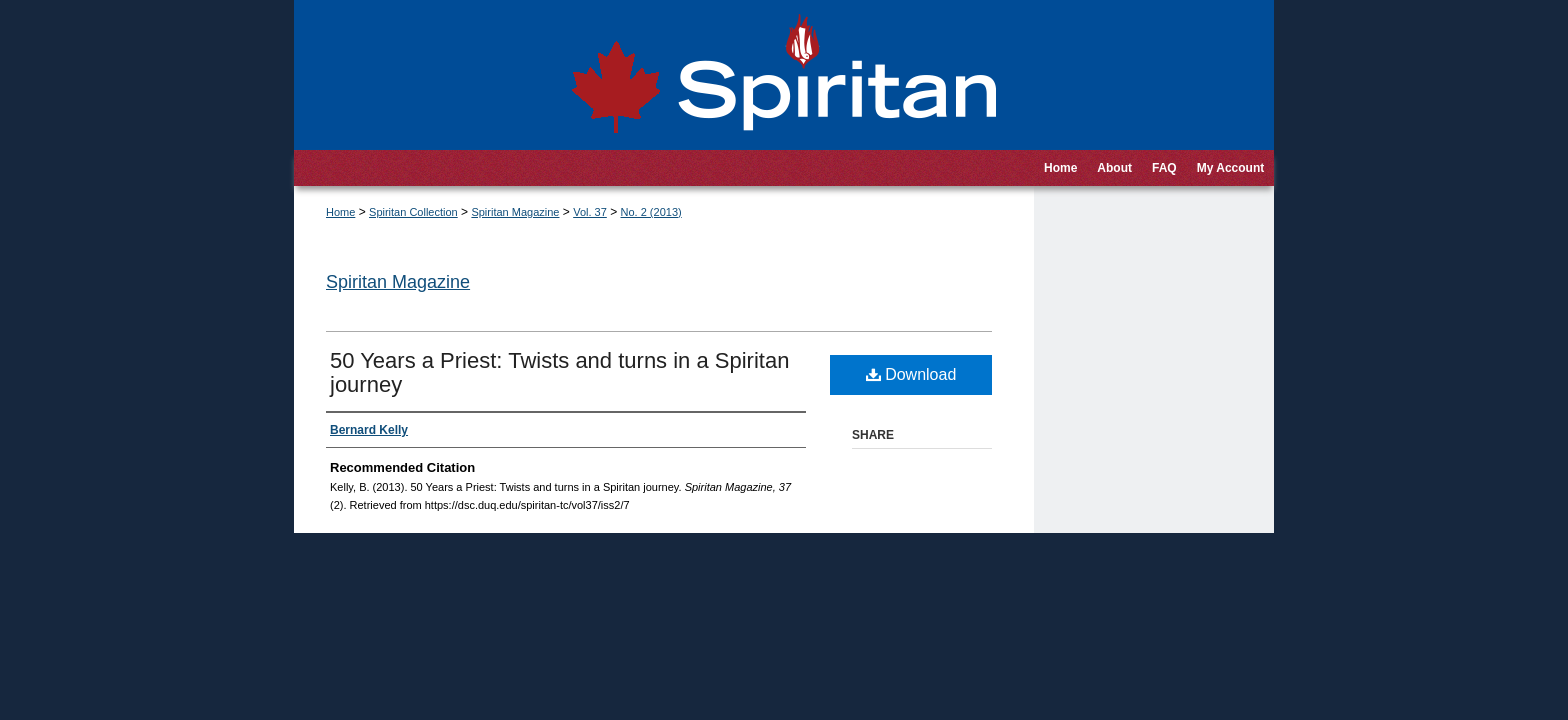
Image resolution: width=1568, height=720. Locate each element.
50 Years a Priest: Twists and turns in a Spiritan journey (559, 372)
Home (340, 212)
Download (911, 374)
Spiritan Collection (413, 212)
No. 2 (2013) (651, 212)
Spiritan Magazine (515, 212)
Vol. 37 (590, 212)
